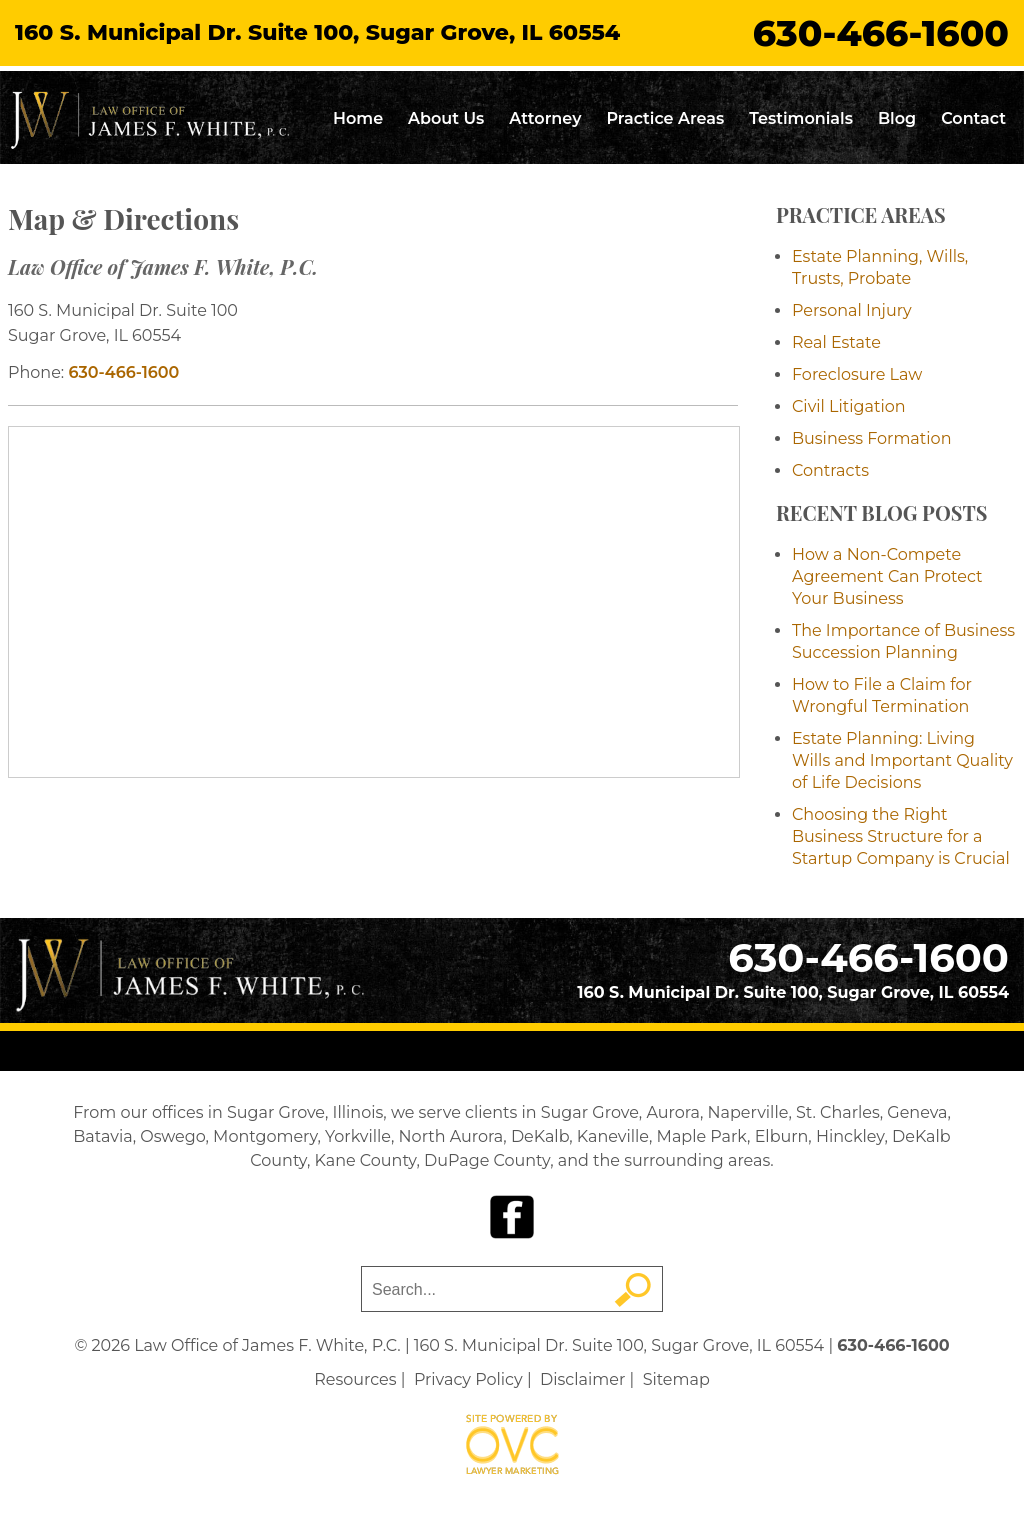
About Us (446, 118)
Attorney (545, 118)
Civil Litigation (849, 406)
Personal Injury (852, 310)
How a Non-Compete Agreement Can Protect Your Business (887, 576)
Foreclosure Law (857, 374)
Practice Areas (665, 118)
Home (358, 118)
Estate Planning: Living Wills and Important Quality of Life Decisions (902, 760)
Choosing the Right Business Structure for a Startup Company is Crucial (901, 836)
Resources (355, 1379)
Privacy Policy (468, 1379)
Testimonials (801, 118)
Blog (897, 118)
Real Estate (836, 342)
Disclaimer (582, 1379)
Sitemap (676, 1379)
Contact (973, 118)
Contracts (830, 470)
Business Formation (871, 438)
